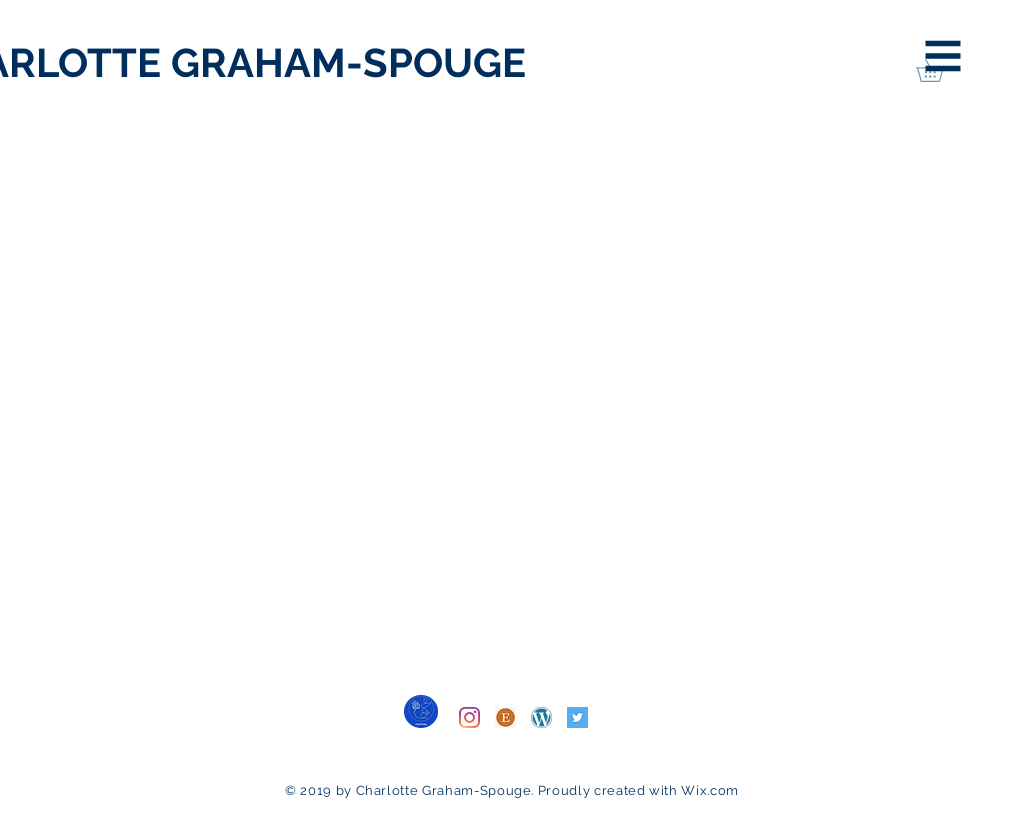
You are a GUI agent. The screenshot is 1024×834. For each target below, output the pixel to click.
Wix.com (710, 790)
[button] (943, 56)
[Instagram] (469, 717)
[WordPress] (541, 717)
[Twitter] (577, 717)
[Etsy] (505, 717)
